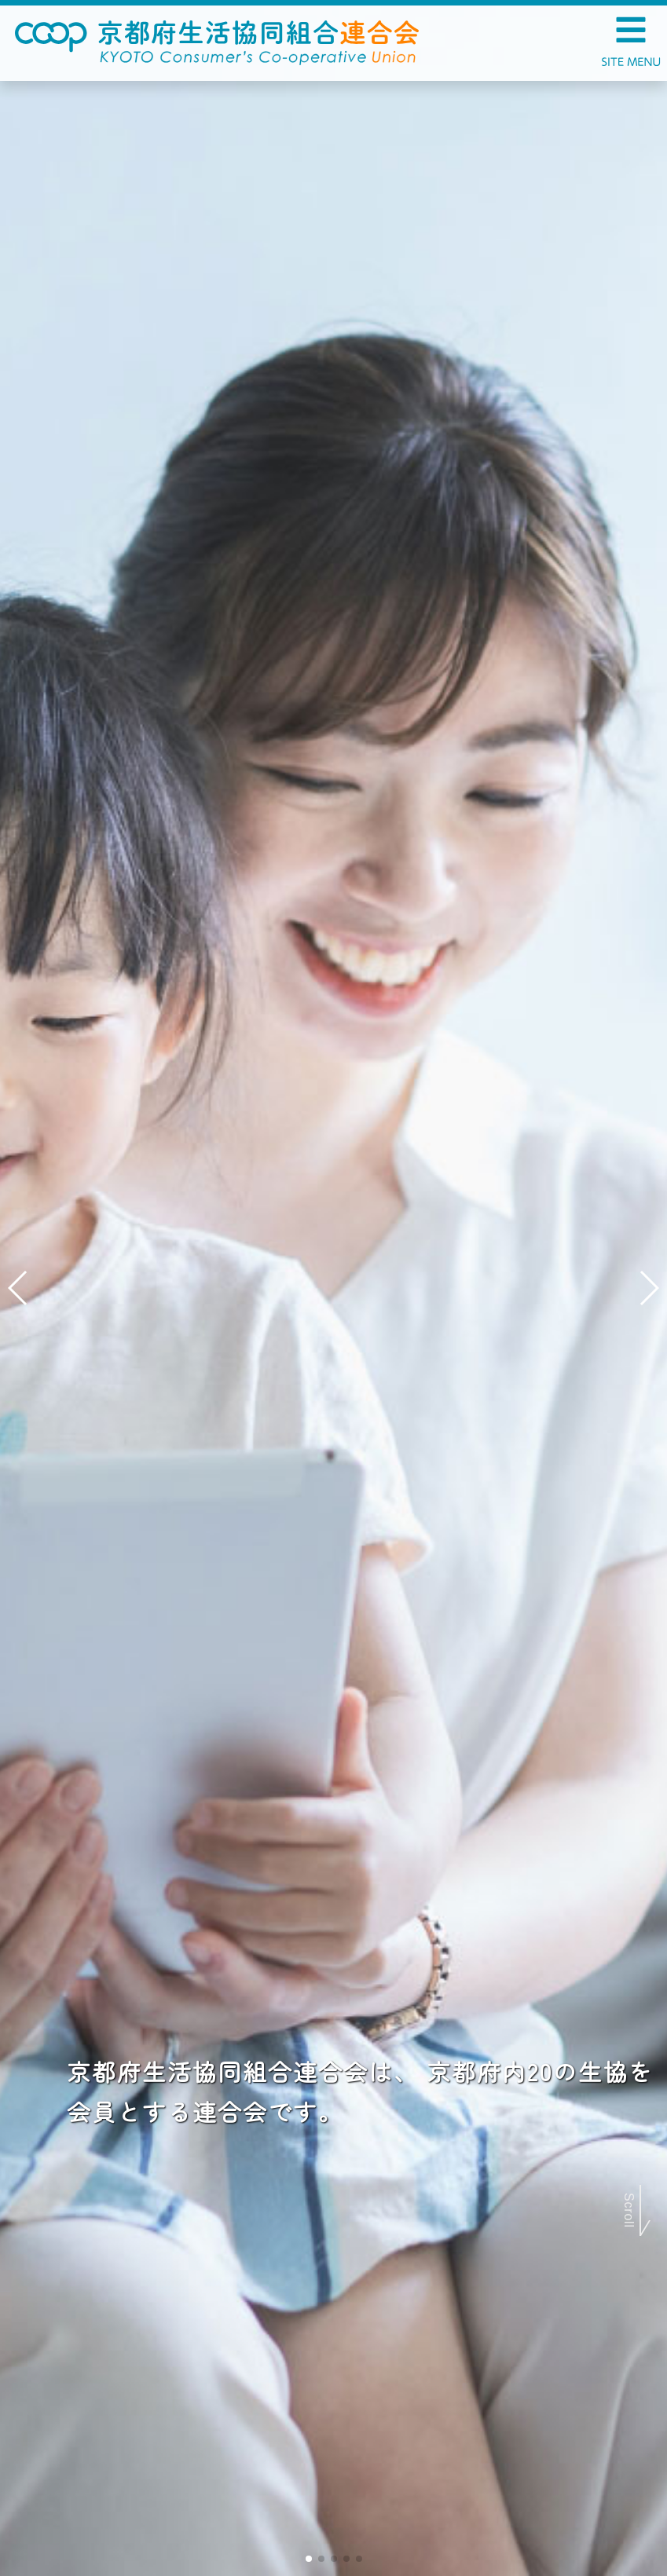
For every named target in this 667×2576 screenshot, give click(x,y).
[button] (309, 2559)
